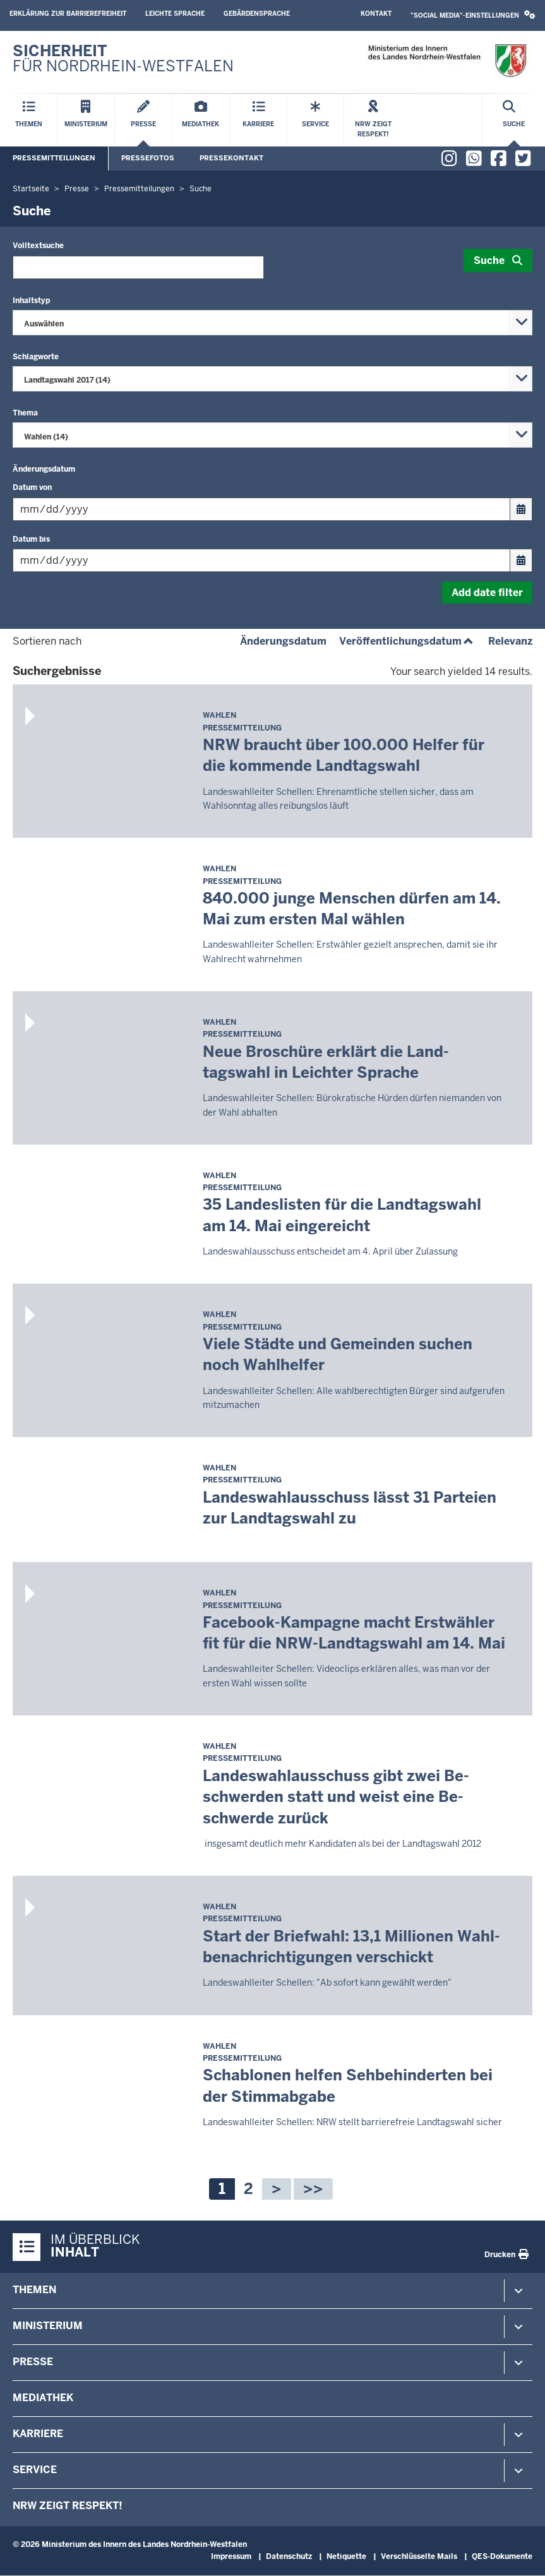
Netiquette (346, 2556)
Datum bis (31, 539)
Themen (34, 2289)
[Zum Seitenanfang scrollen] (519, 2552)
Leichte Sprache (175, 13)
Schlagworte (36, 357)
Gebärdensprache (257, 13)
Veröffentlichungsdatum (407, 641)
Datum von (32, 487)
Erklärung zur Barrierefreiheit (67, 13)
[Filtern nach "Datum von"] (261, 509)
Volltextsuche (38, 246)
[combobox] (272, 322)
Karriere (38, 2433)
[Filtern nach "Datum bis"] (261, 560)
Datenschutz (289, 2556)
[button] (473, 15)
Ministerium (48, 2325)
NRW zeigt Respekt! (68, 2505)
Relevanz (510, 641)
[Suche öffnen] (513, 120)
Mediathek (43, 2397)
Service (35, 2469)
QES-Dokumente (502, 2556)
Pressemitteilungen (54, 157)
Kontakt (376, 13)
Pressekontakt (231, 157)
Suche (489, 260)
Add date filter (487, 592)
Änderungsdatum (44, 469)
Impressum (231, 2556)
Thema (25, 413)
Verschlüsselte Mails (419, 2556)
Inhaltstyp (31, 300)
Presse (33, 2361)
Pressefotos (147, 157)
